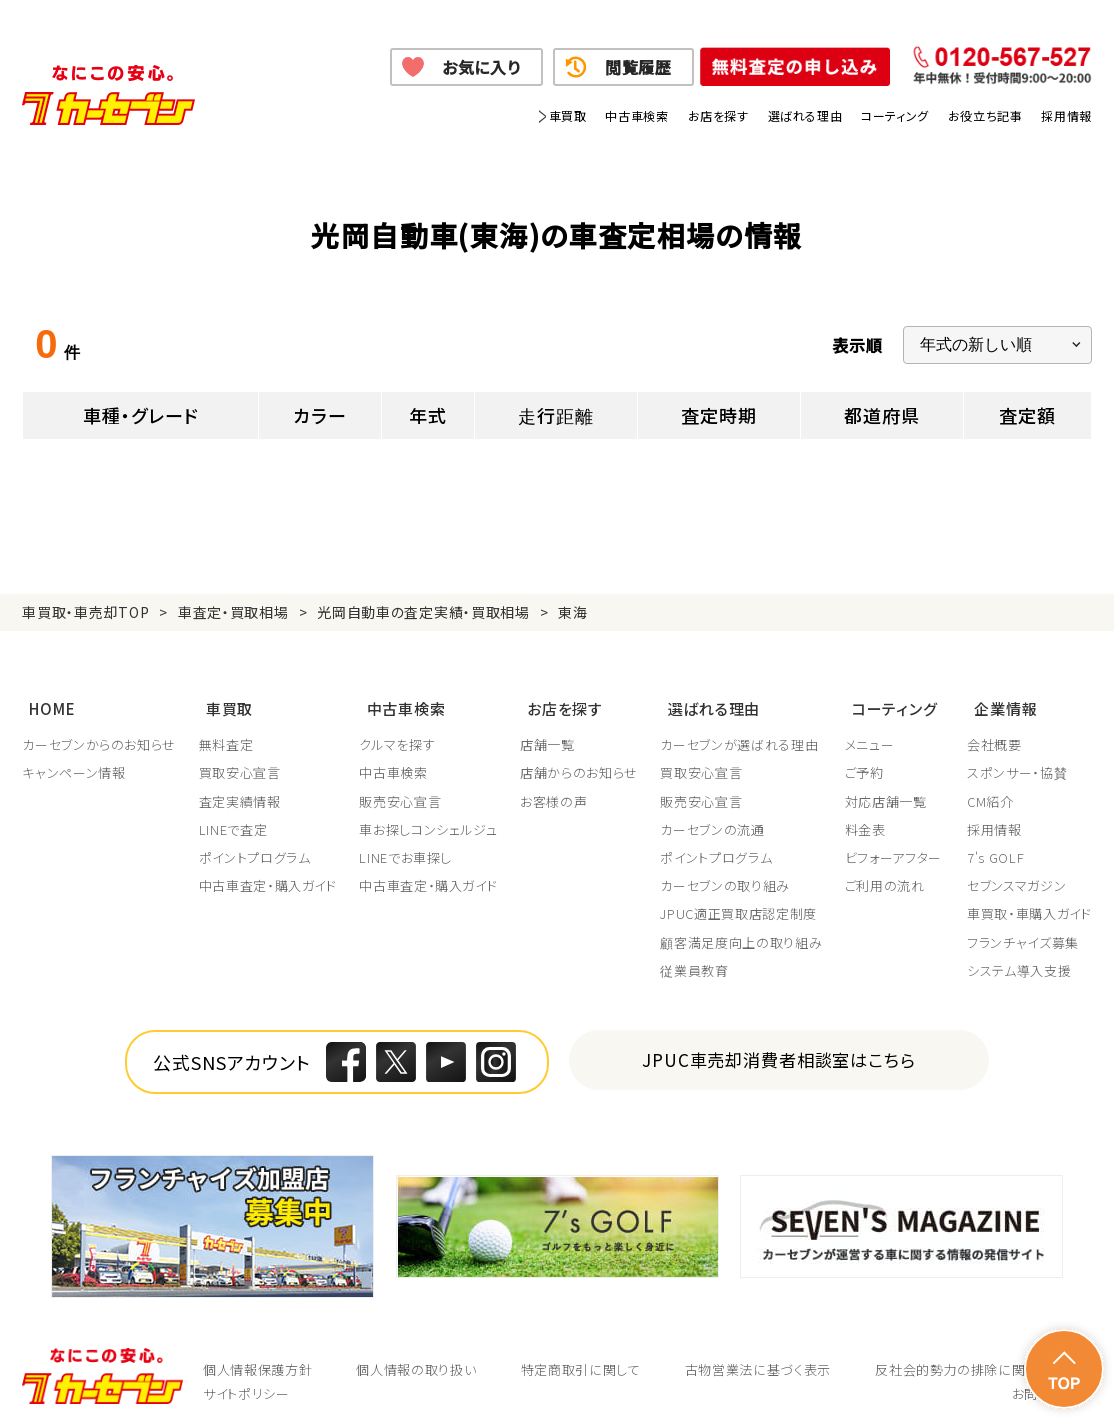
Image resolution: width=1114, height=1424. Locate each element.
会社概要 (994, 735)
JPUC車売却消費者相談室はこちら (779, 1049)
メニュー (872, 735)
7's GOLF (995, 848)
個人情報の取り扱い (416, 1359)
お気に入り (481, 67)
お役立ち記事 (985, 115)
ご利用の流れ (887, 876)
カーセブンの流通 (714, 819)
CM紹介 (990, 791)
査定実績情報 (240, 791)
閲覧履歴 (638, 67)
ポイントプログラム (255, 848)
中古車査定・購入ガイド (268, 876)
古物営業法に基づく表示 (758, 1359)
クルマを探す (398, 735)
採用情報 (1066, 115)
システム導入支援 (1019, 960)
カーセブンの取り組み (727, 876)
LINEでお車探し (406, 848)
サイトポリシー (246, 1383)
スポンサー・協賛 (1017, 763)
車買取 (568, 115)
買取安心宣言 (240, 763)
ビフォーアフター (895, 848)
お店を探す (718, 115)
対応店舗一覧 (888, 791)
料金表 (867, 819)
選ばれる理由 (805, 115)
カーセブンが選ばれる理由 (741, 735)
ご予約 (866, 763)
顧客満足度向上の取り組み (743, 932)
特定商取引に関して (581, 1359)
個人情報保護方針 (257, 1359)
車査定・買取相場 (233, 612)
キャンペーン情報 (73, 763)
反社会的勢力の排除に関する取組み (983, 1359)
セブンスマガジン (1016, 876)
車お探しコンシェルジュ (429, 819)
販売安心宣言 (401, 791)
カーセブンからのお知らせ (99, 735)
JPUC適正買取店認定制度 (740, 904)
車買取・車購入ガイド (1029, 904)
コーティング (895, 115)
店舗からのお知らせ (580, 763)
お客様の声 (554, 791)
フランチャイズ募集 (1023, 932)
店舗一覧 (548, 735)
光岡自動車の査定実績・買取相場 (423, 612)
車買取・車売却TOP (85, 612)
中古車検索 (636, 115)
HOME (45, 701)
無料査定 (226, 735)
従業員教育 (696, 960)
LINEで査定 (233, 819)
